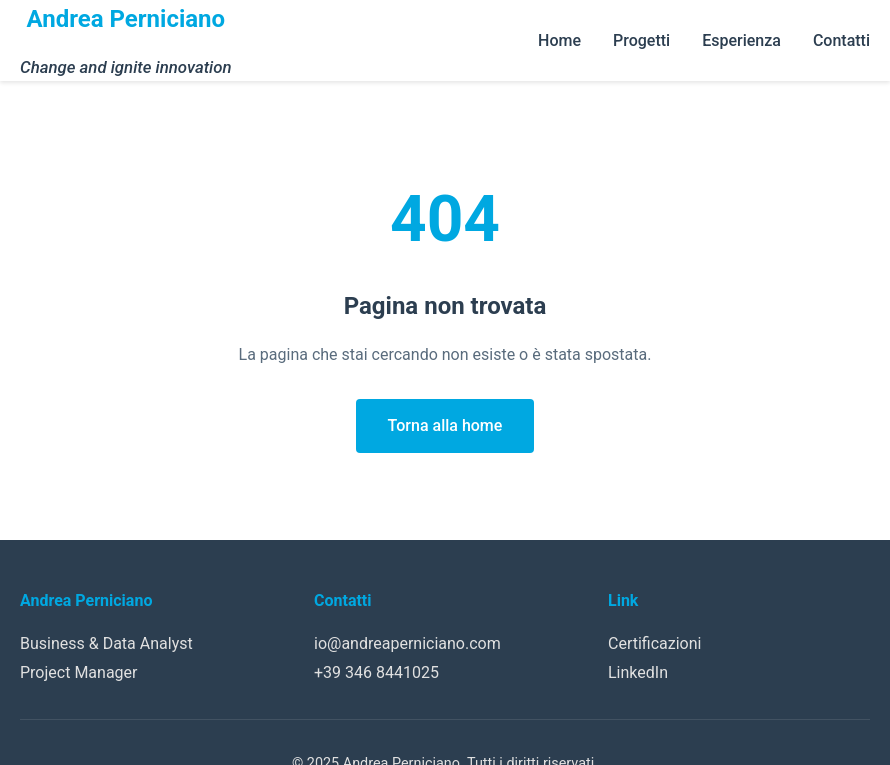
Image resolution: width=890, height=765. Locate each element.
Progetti (641, 40)
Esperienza (741, 40)
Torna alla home (445, 425)
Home (559, 40)
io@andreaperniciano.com (407, 643)
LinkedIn (638, 672)
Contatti (841, 40)
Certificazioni (654, 643)
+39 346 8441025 (376, 672)
